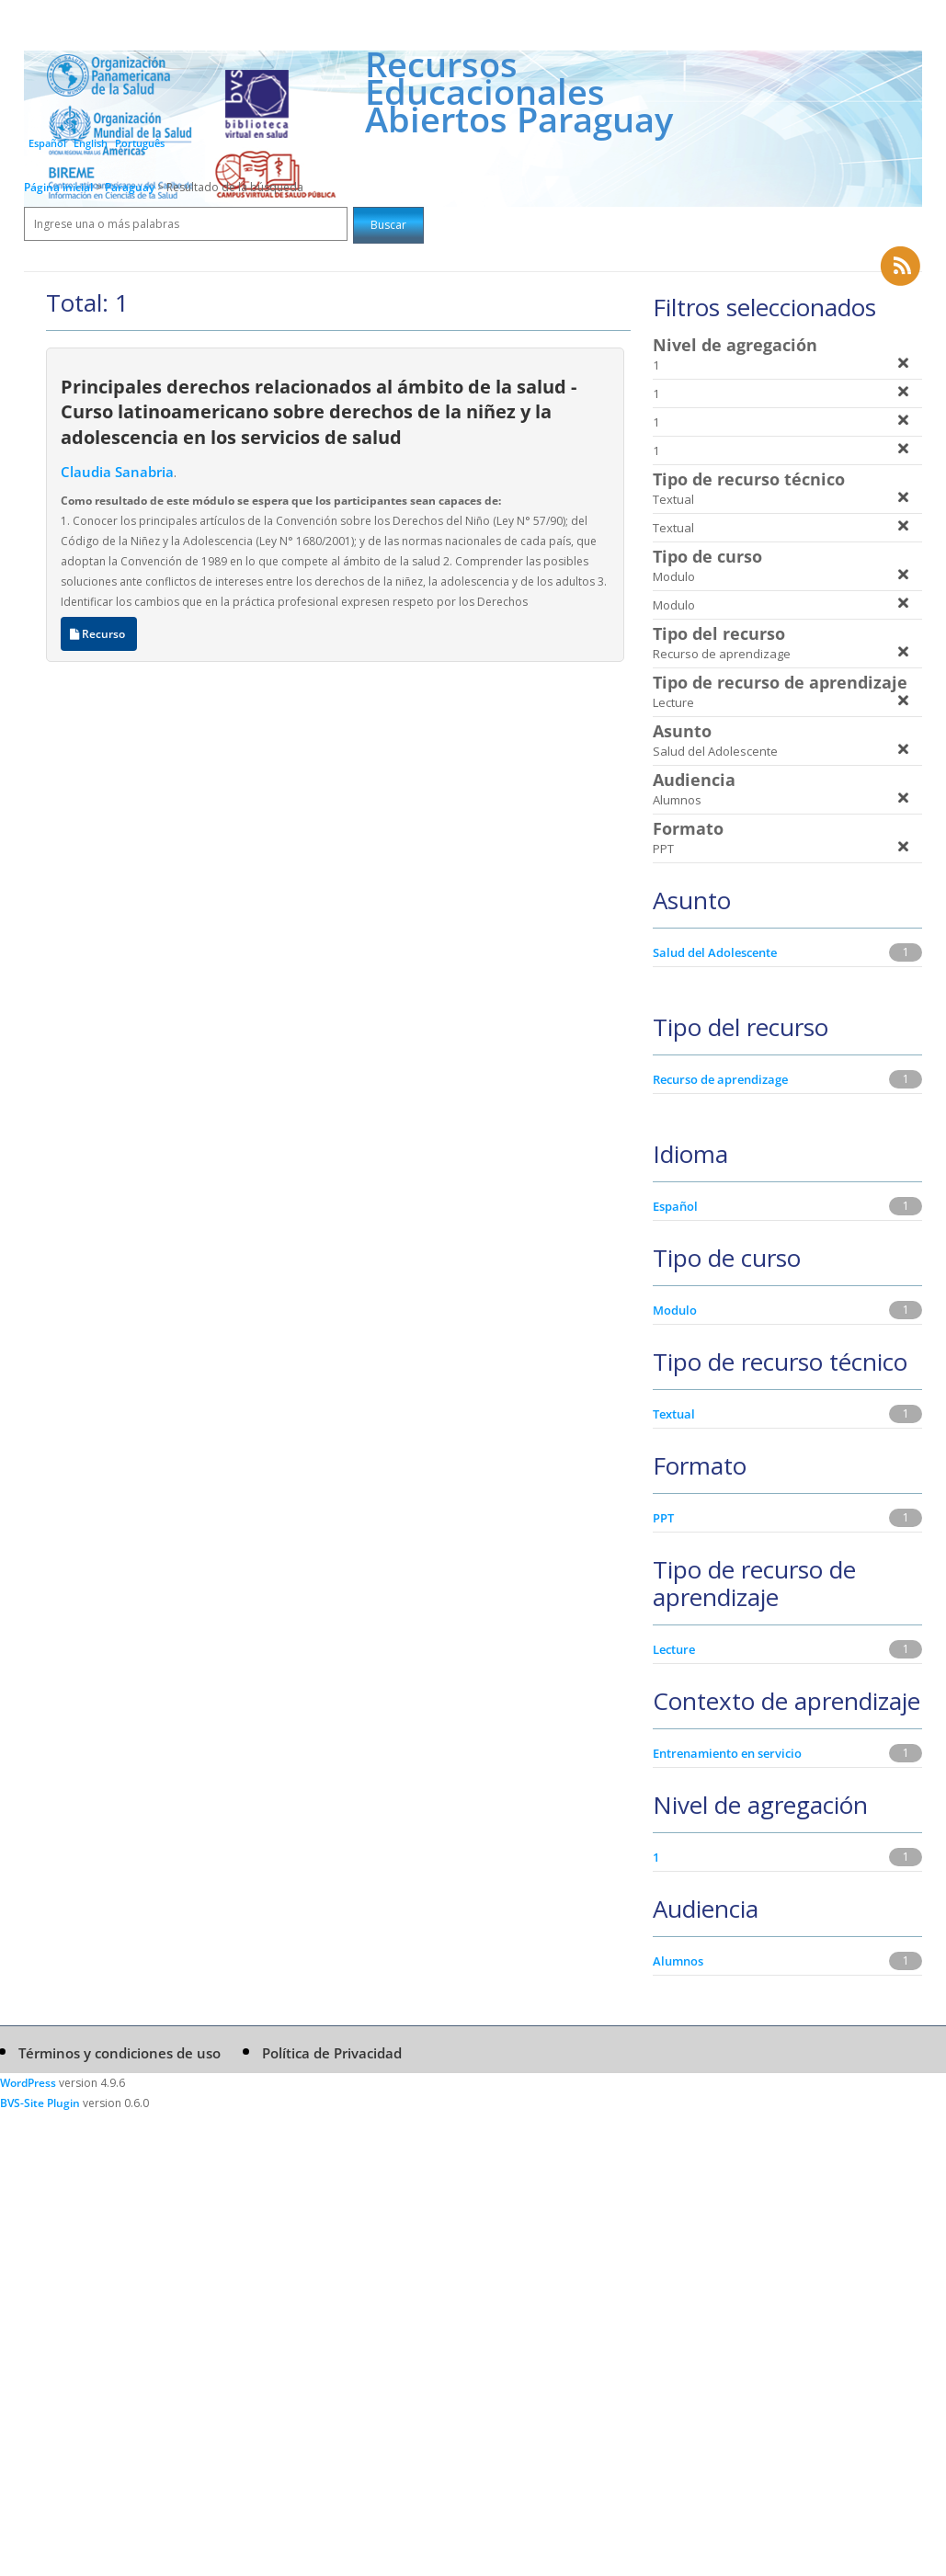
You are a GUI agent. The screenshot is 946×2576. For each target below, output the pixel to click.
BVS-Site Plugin (40, 2103)
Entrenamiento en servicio (727, 1753)
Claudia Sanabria (117, 471)
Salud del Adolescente (715, 952)
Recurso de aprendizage (720, 1079)
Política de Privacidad (332, 2053)
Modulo (675, 1310)
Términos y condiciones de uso (119, 2053)
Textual (674, 1414)
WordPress (28, 2083)
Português (140, 143)
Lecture (674, 1649)
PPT (663, 1518)
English (91, 143)
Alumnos (678, 1961)
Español (47, 143)
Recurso (99, 634)
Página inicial (58, 187)
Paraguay (131, 187)
